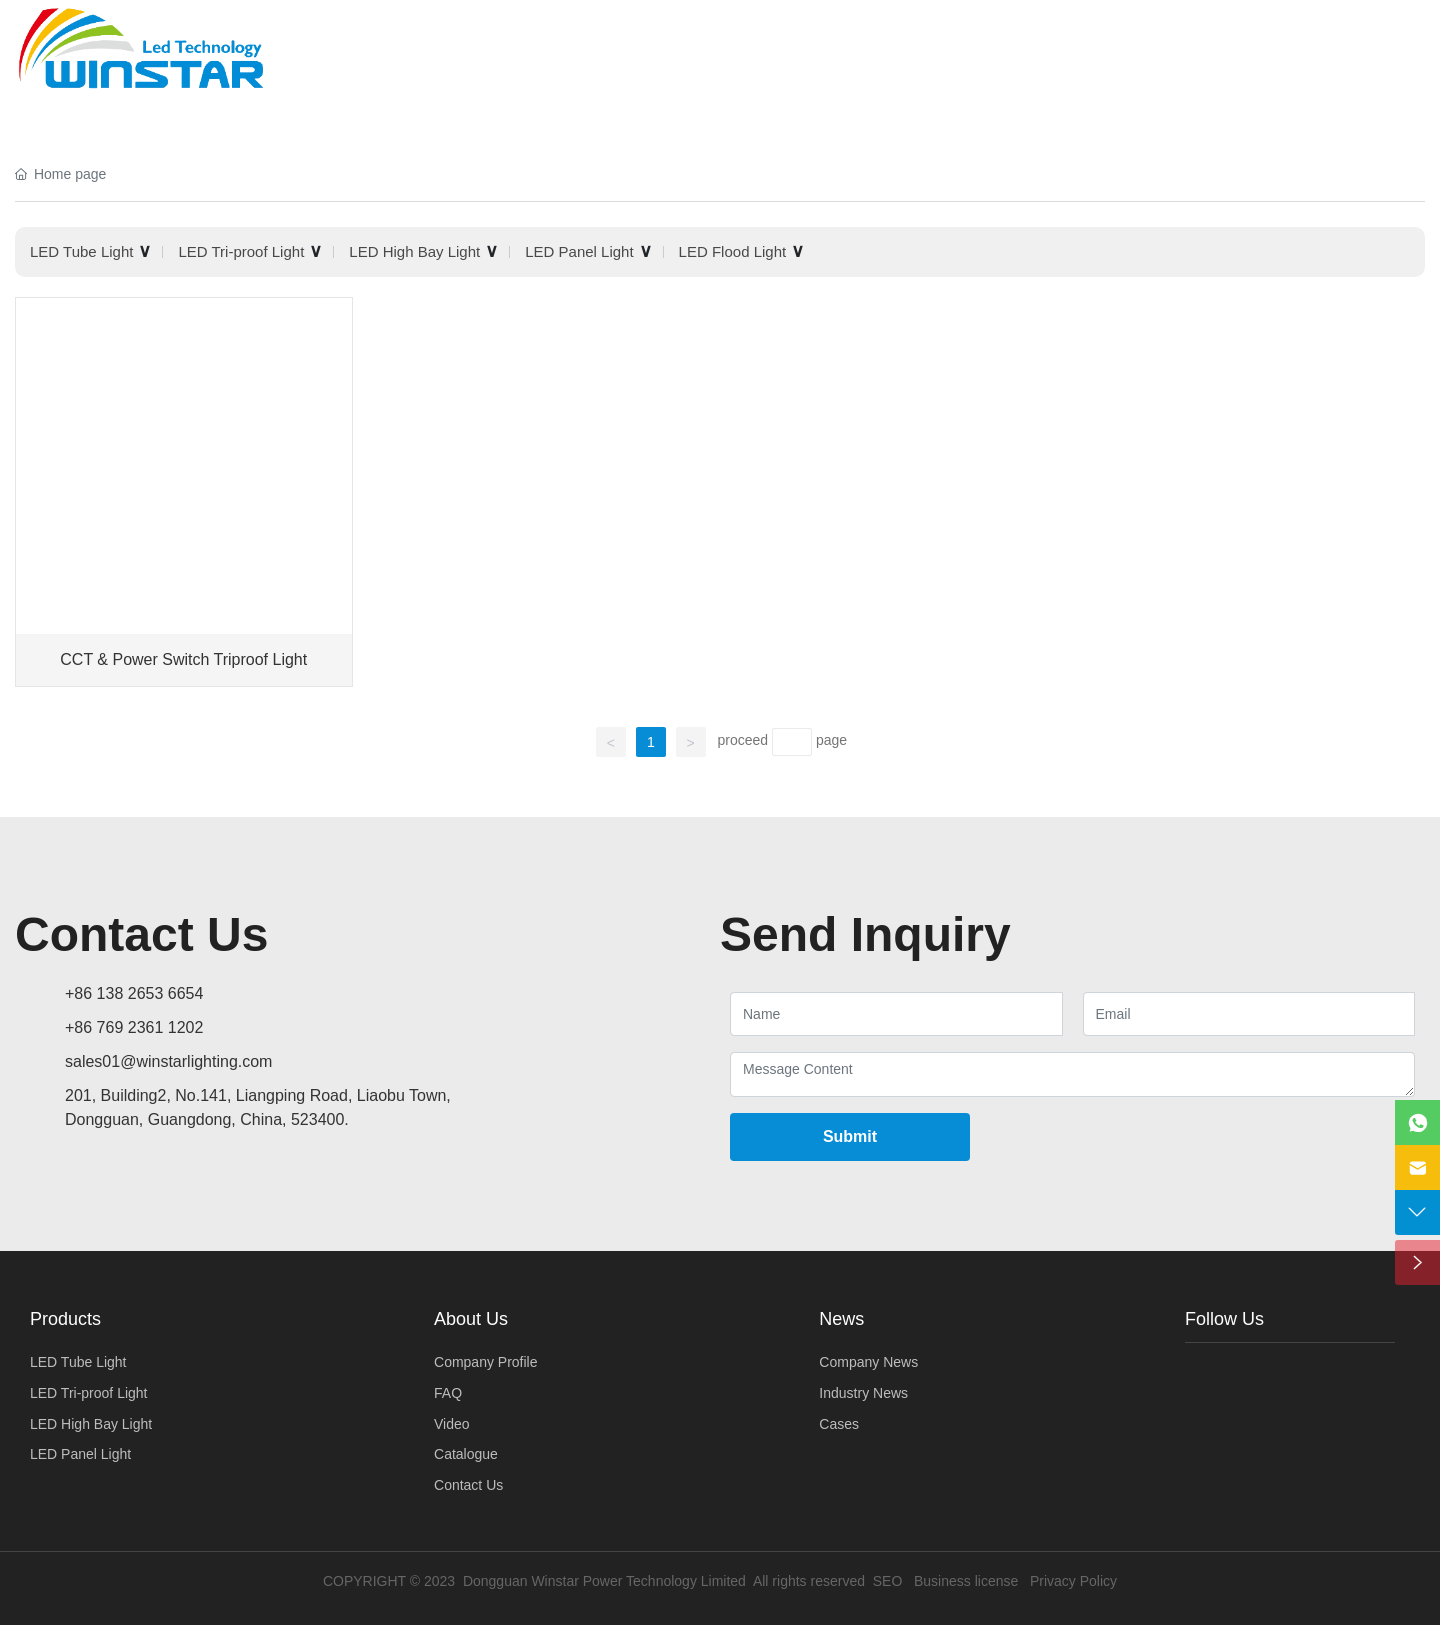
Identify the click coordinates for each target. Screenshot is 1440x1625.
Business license (966, 1581)
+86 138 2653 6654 (134, 993)
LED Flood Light (733, 251)
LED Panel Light (579, 251)
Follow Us (1224, 1319)
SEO (888, 1581)
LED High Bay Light (414, 251)
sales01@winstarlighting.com (168, 1061)
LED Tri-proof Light (241, 251)
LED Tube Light (81, 251)
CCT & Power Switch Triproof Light (183, 659)
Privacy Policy (1073, 1581)
